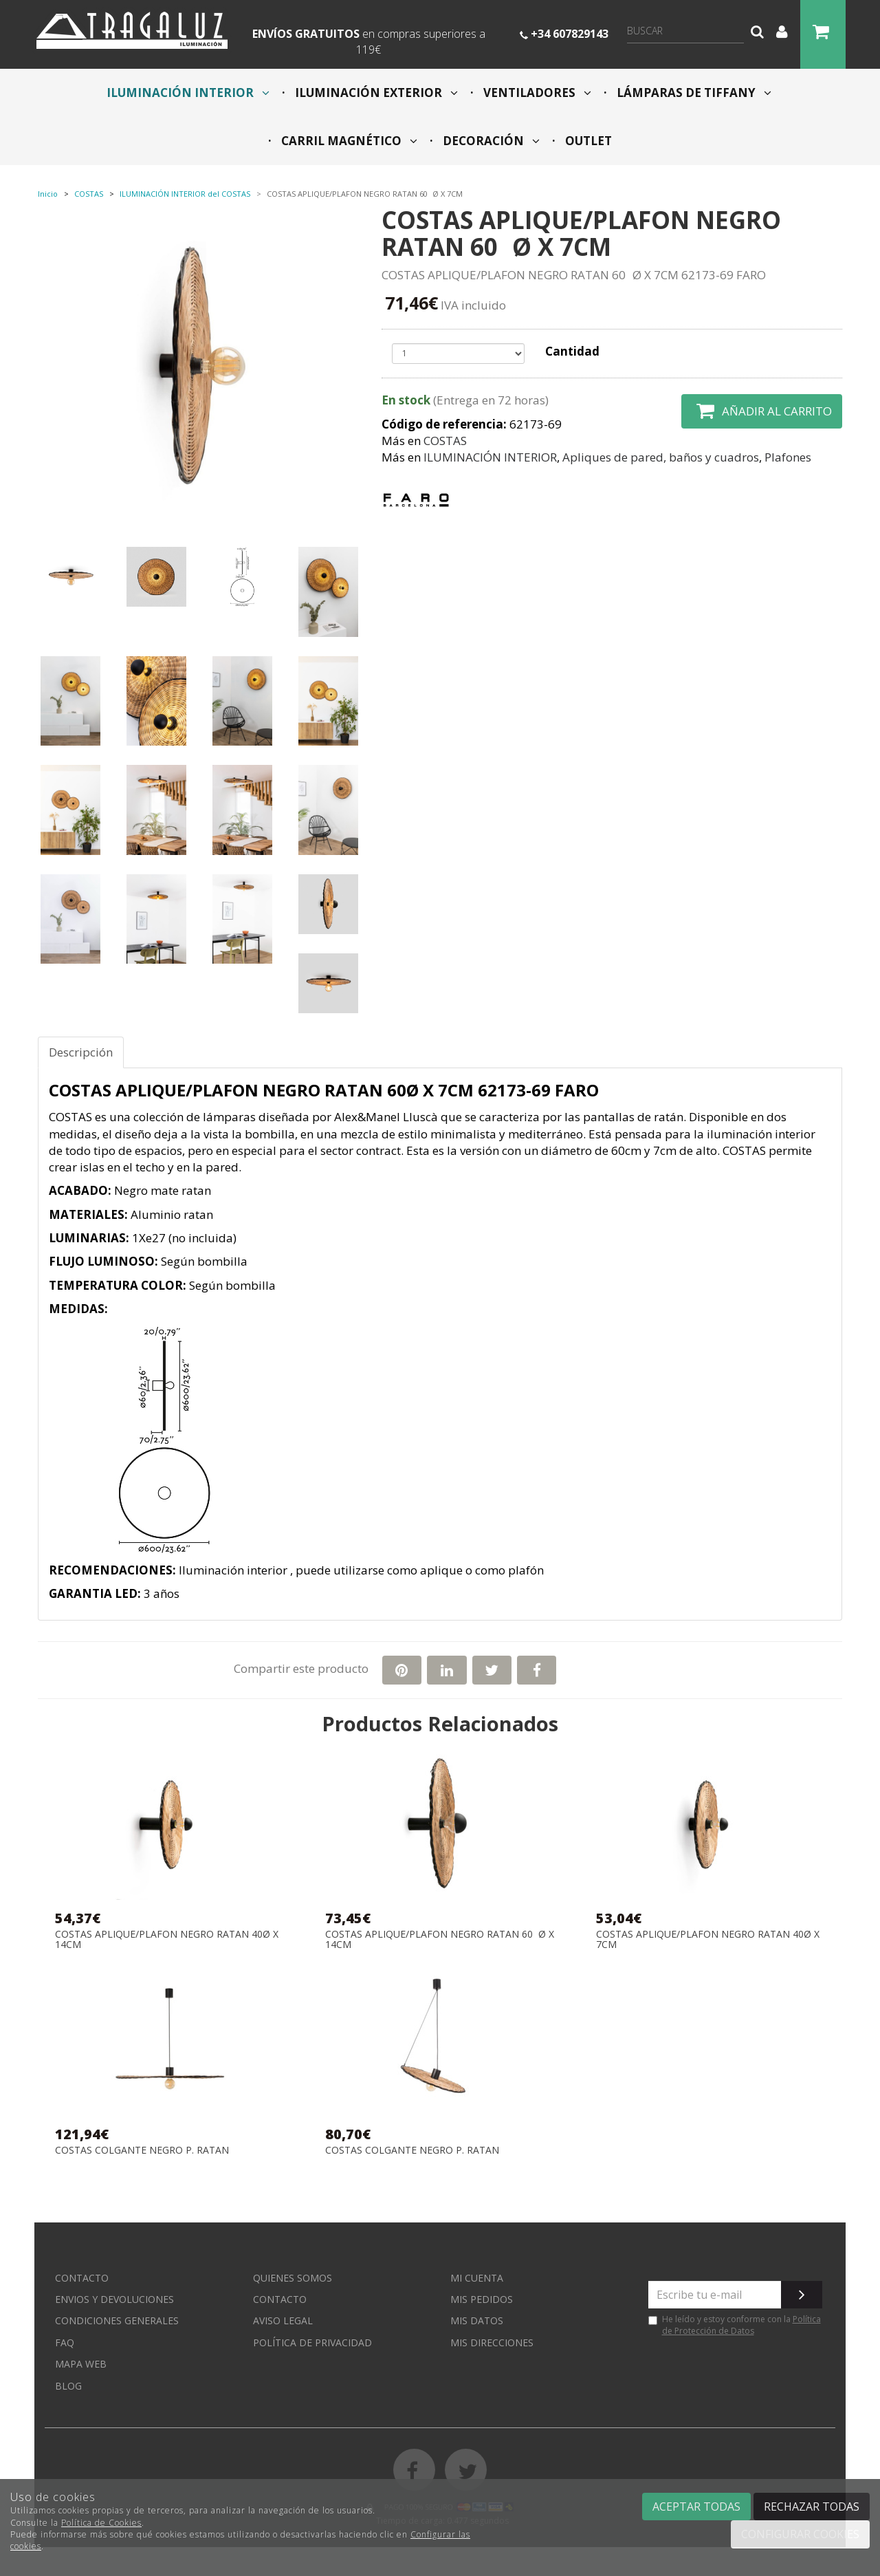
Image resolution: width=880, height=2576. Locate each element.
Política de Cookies (101, 2523)
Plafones (787, 457)
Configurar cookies (800, 2534)
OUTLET (587, 141)
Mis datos (476, 2320)
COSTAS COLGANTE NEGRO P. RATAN (142, 2150)
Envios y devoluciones (114, 2299)
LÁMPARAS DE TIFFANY (692, 92)
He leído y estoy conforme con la (734, 2325)
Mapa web (81, 2363)
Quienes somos (292, 2277)
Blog (68, 2385)
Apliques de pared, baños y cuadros (660, 457)
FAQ (64, 2342)
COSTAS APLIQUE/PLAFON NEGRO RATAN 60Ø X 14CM (439, 1939)
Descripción (81, 1052)
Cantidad (572, 351)
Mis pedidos (481, 2299)
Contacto (82, 2277)
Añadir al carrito (762, 411)
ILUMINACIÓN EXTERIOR (375, 92)
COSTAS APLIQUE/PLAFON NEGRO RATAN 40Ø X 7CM (708, 1939)
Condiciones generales (117, 2320)
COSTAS (445, 440)
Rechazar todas (811, 2506)
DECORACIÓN (490, 141)
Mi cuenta (476, 2277)
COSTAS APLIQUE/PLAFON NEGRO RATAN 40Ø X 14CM (166, 1939)
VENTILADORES (536, 92)
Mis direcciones (492, 2342)
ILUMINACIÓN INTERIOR (188, 92)
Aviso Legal (283, 2320)
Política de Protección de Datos (741, 2325)
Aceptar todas (696, 2506)
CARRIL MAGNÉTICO (347, 141)
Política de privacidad (312, 2342)
